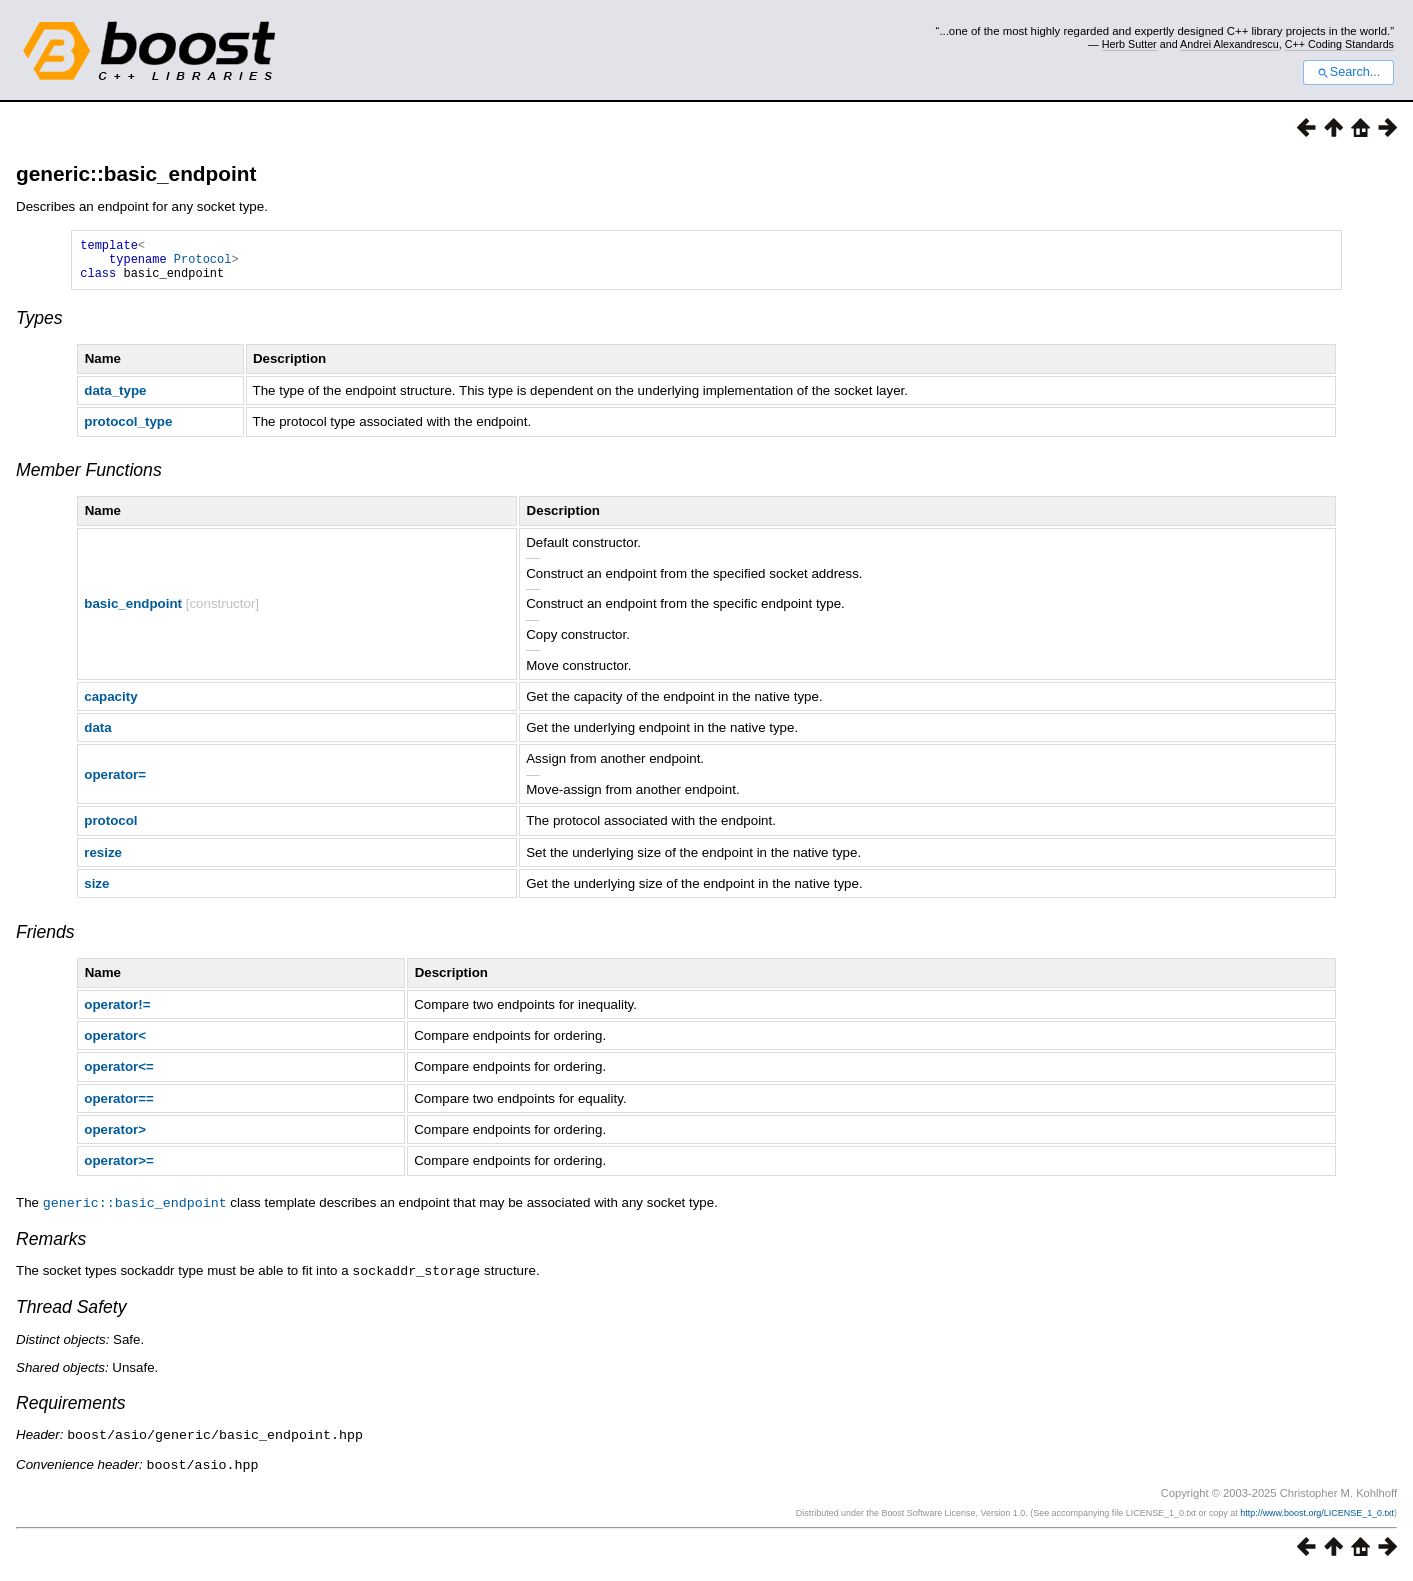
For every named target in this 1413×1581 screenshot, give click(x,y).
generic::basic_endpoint (136, 173)
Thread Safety (71, 1314)
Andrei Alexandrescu (1229, 44)
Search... (1348, 72)
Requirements (71, 1410)
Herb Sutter (1129, 44)
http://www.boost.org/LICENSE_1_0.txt (1317, 1518)
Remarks (51, 1247)
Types (39, 327)
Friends (45, 941)
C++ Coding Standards (1339, 44)
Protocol (203, 264)
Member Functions (89, 479)
